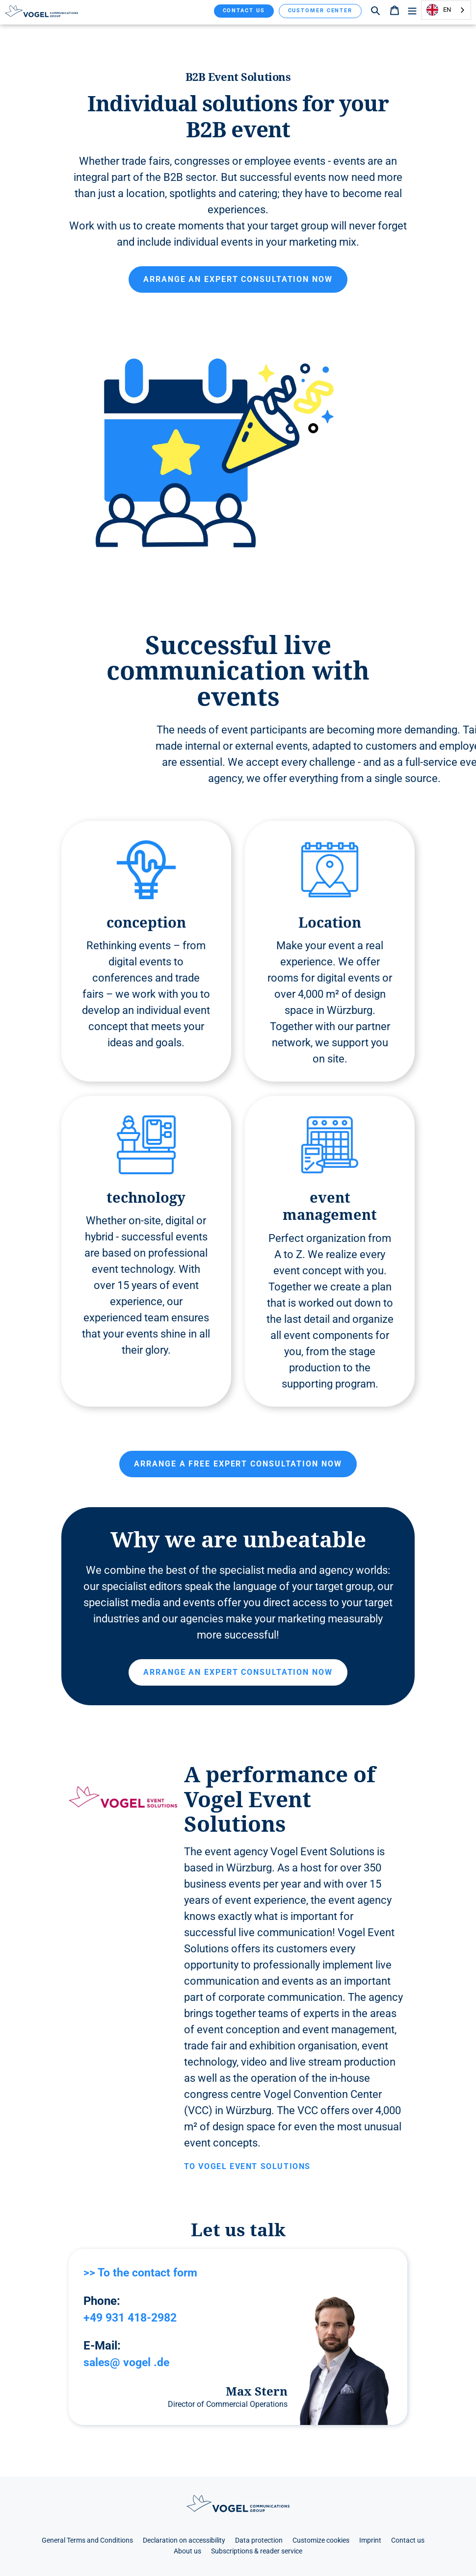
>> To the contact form (143, 2272)
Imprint (370, 2540)
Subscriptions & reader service (256, 2551)
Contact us (244, 10)
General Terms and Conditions (87, 2540)
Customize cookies (320, 2540)
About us (187, 2551)
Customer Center (320, 10)
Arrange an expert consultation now (238, 279)
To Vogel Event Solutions (247, 2166)
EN (438, 10)
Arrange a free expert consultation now (238, 1463)
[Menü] (412, 10)
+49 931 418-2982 (133, 2317)
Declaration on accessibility (184, 2540)
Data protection (259, 2540)
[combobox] (446, 10)
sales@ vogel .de (128, 2362)
